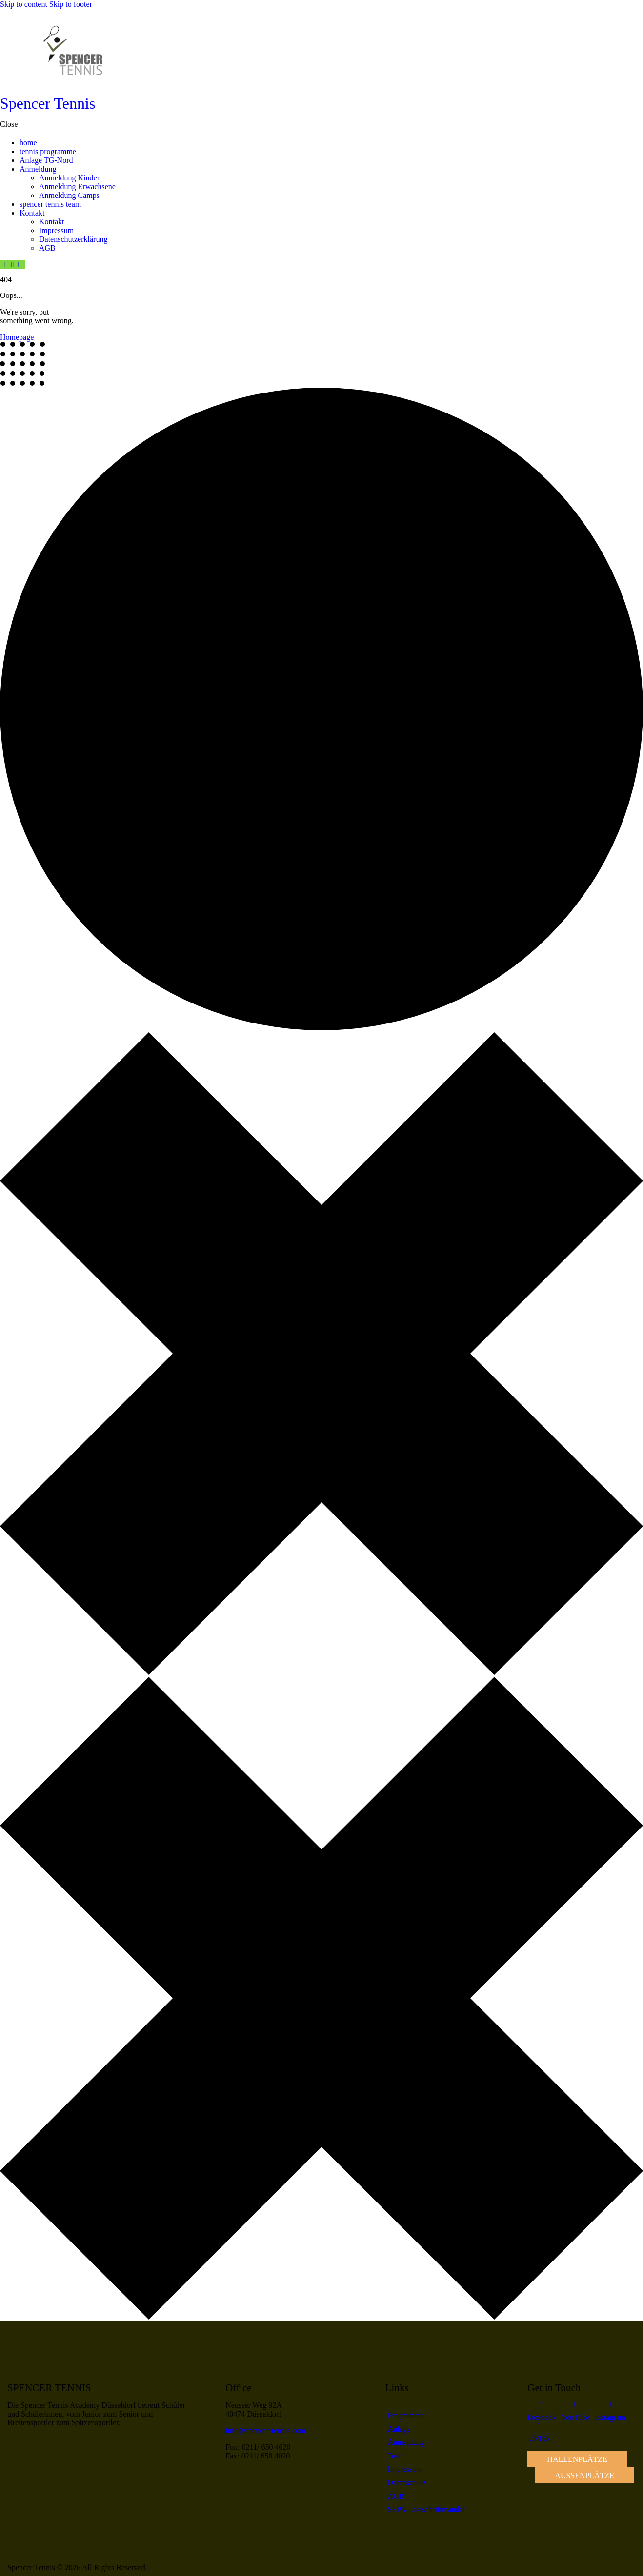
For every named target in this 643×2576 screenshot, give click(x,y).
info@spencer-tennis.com (265, 2430)
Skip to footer (70, 4)
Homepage (17, 337)
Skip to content (23, 4)
